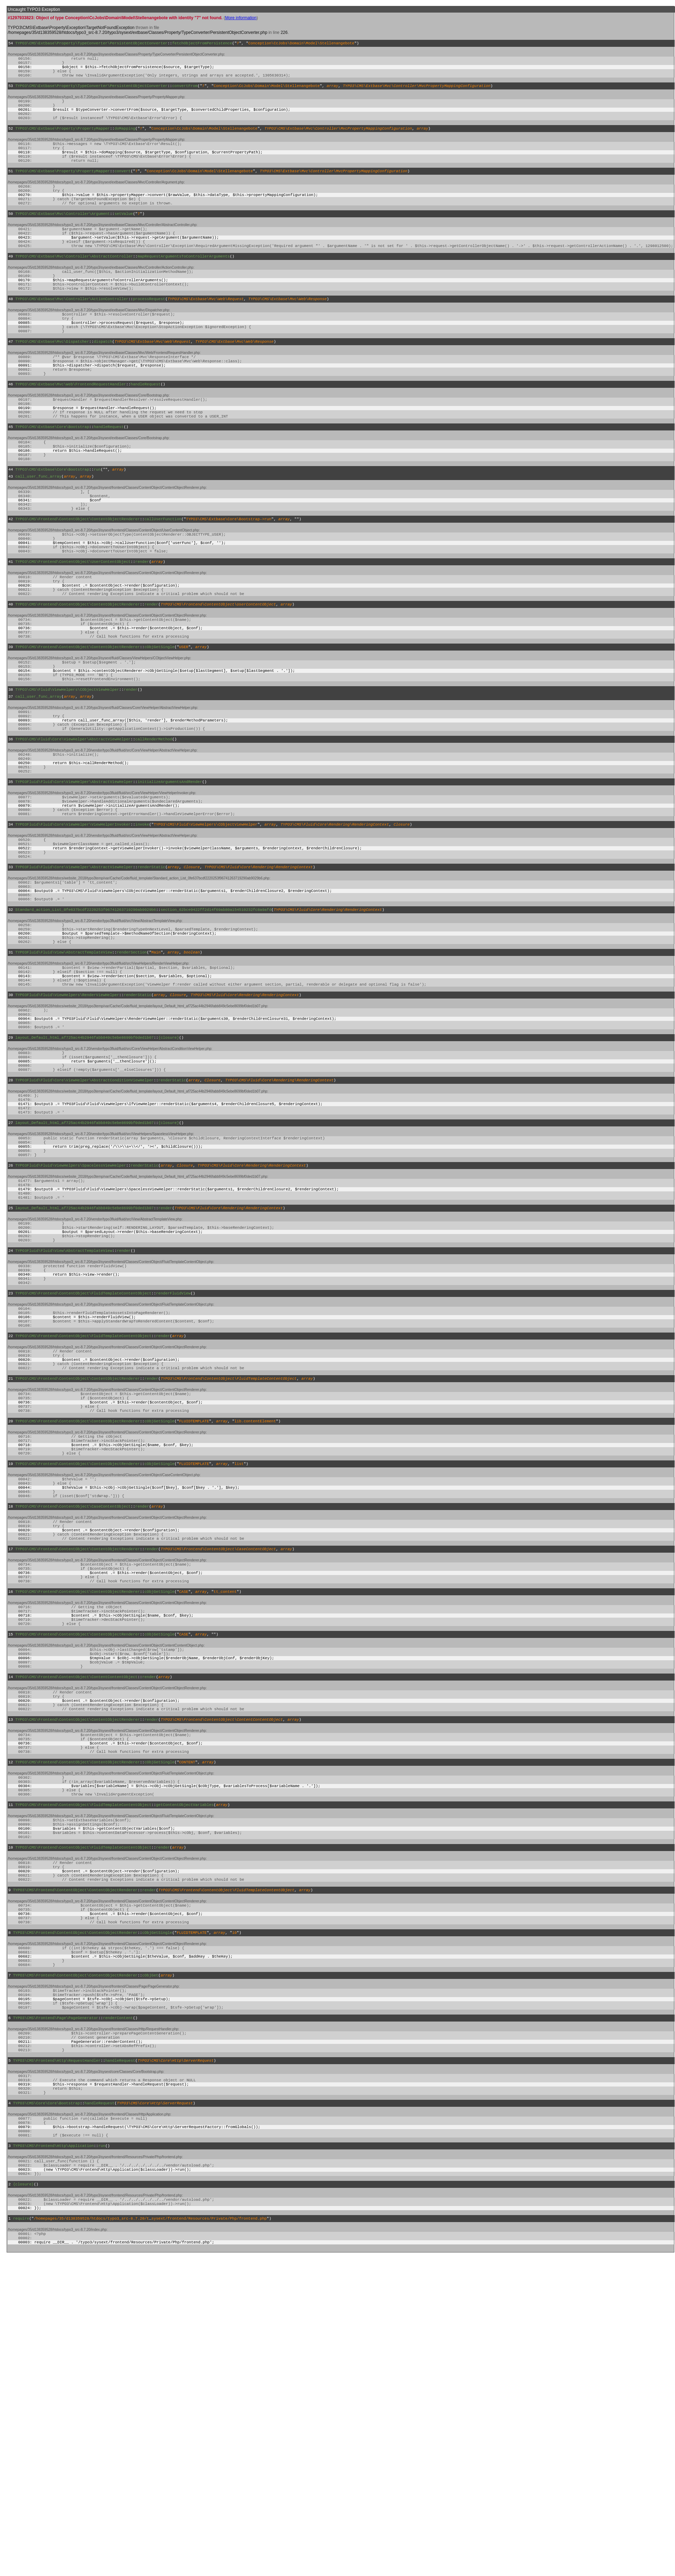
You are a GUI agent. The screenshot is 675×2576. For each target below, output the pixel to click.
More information (240, 17)
